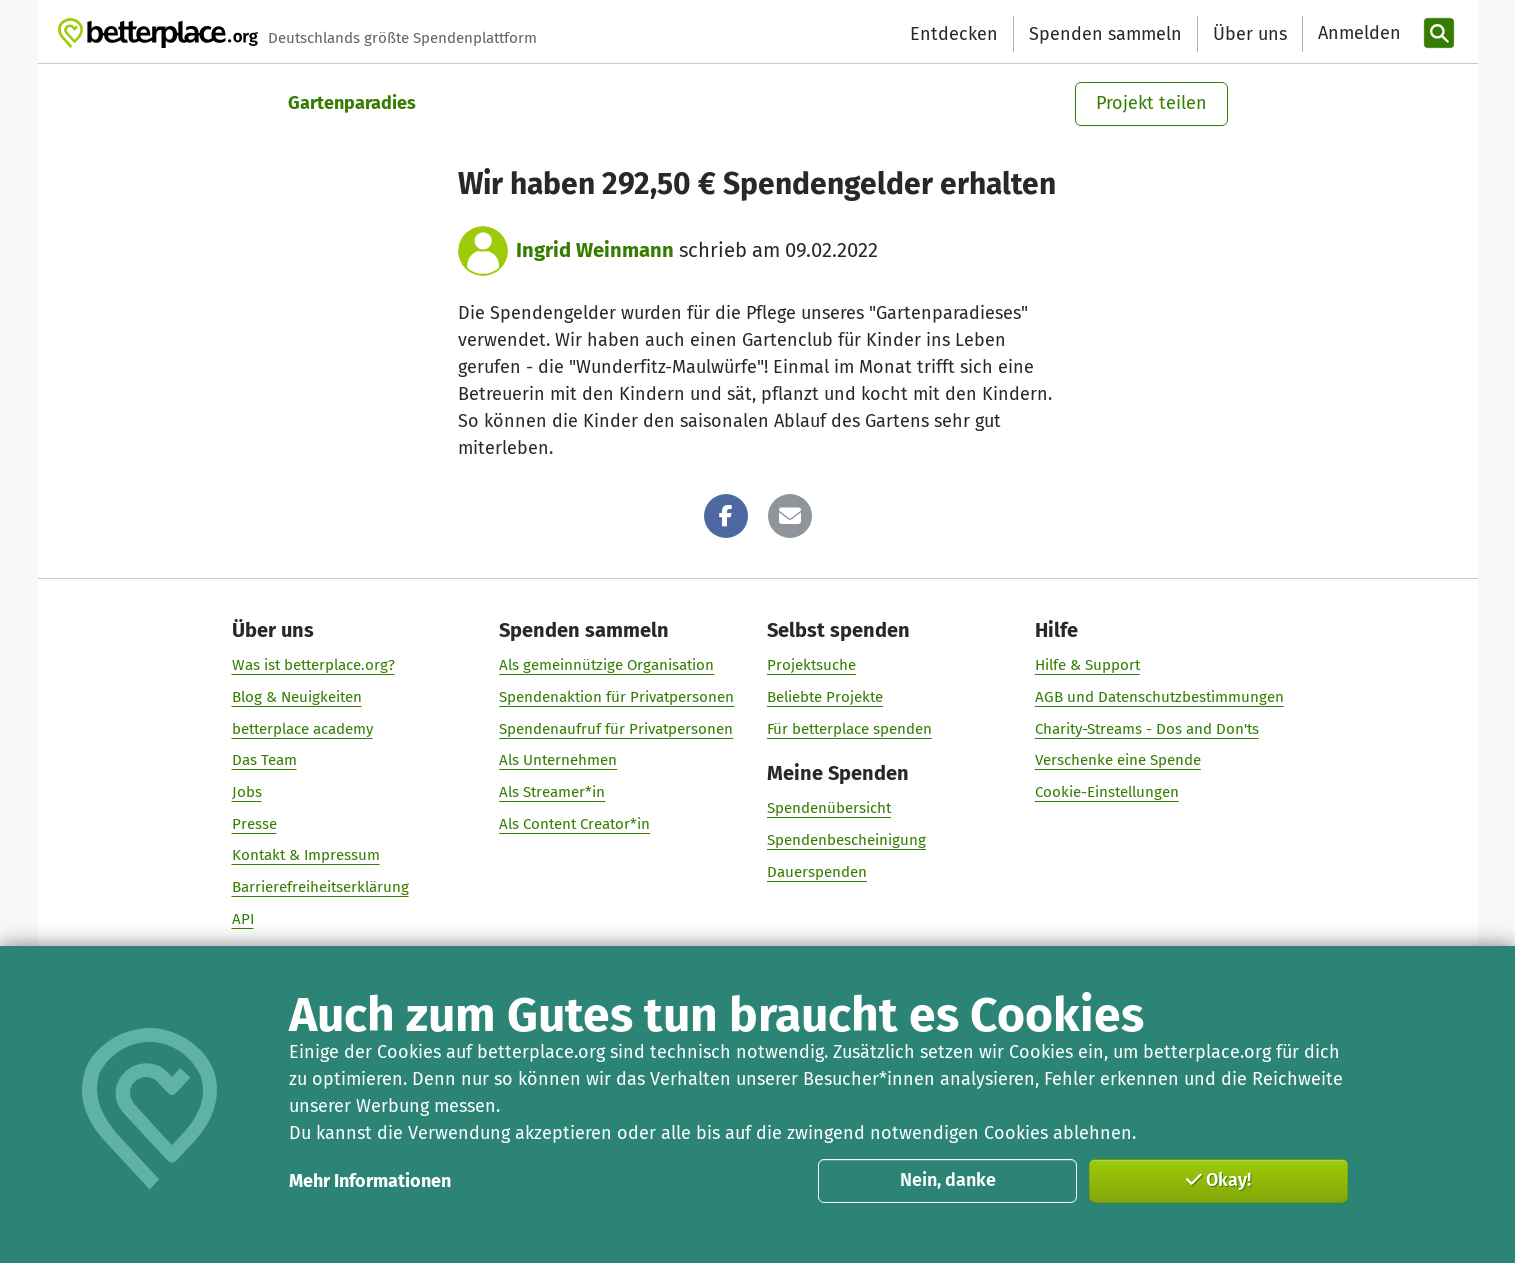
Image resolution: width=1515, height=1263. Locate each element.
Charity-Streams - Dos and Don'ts (1146, 728)
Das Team (263, 760)
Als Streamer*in (552, 791)
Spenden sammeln (1105, 34)
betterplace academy (301, 728)
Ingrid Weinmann (595, 250)
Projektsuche (811, 665)
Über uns (1250, 34)
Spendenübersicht (829, 808)
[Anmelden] (1357, 33)
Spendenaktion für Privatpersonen (616, 696)
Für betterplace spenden (849, 728)
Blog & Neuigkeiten (296, 696)
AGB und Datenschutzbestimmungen (1158, 696)
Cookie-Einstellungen (1106, 791)
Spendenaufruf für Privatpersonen (616, 728)
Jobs (246, 791)
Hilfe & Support (1086, 665)
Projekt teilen (1151, 103)
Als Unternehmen (558, 760)
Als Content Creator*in (574, 823)
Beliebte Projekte (825, 696)
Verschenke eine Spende (1117, 760)
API (242, 918)
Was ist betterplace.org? (312, 665)
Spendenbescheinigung (846, 840)
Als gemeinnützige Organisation (606, 665)
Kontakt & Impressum (305, 855)
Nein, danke (948, 1180)
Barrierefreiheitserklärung (319, 887)
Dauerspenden (817, 871)
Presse (253, 823)
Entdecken (954, 34)
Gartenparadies (352, 103)
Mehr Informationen (370, 1181)
